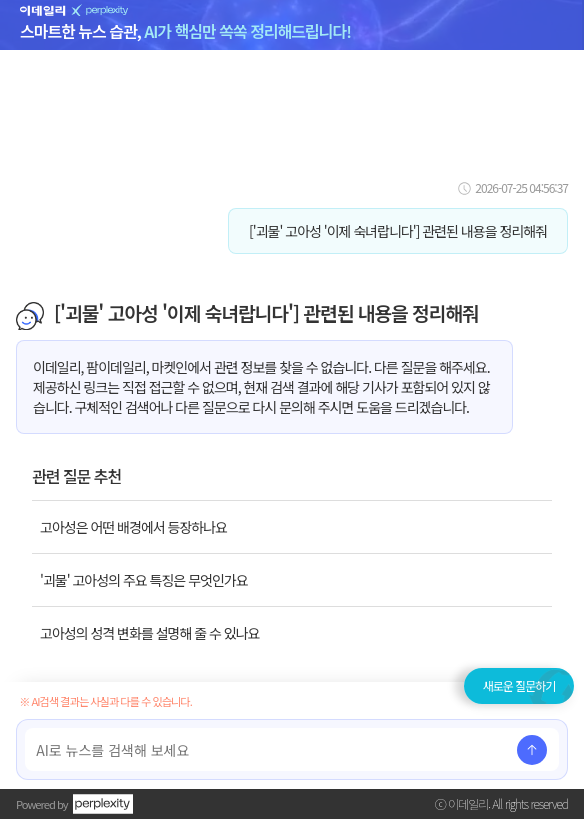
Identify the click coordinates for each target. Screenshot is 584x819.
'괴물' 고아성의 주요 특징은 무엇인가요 (144, 580)
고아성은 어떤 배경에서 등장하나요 (133, 527)
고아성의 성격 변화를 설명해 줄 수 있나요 (149, 633)
